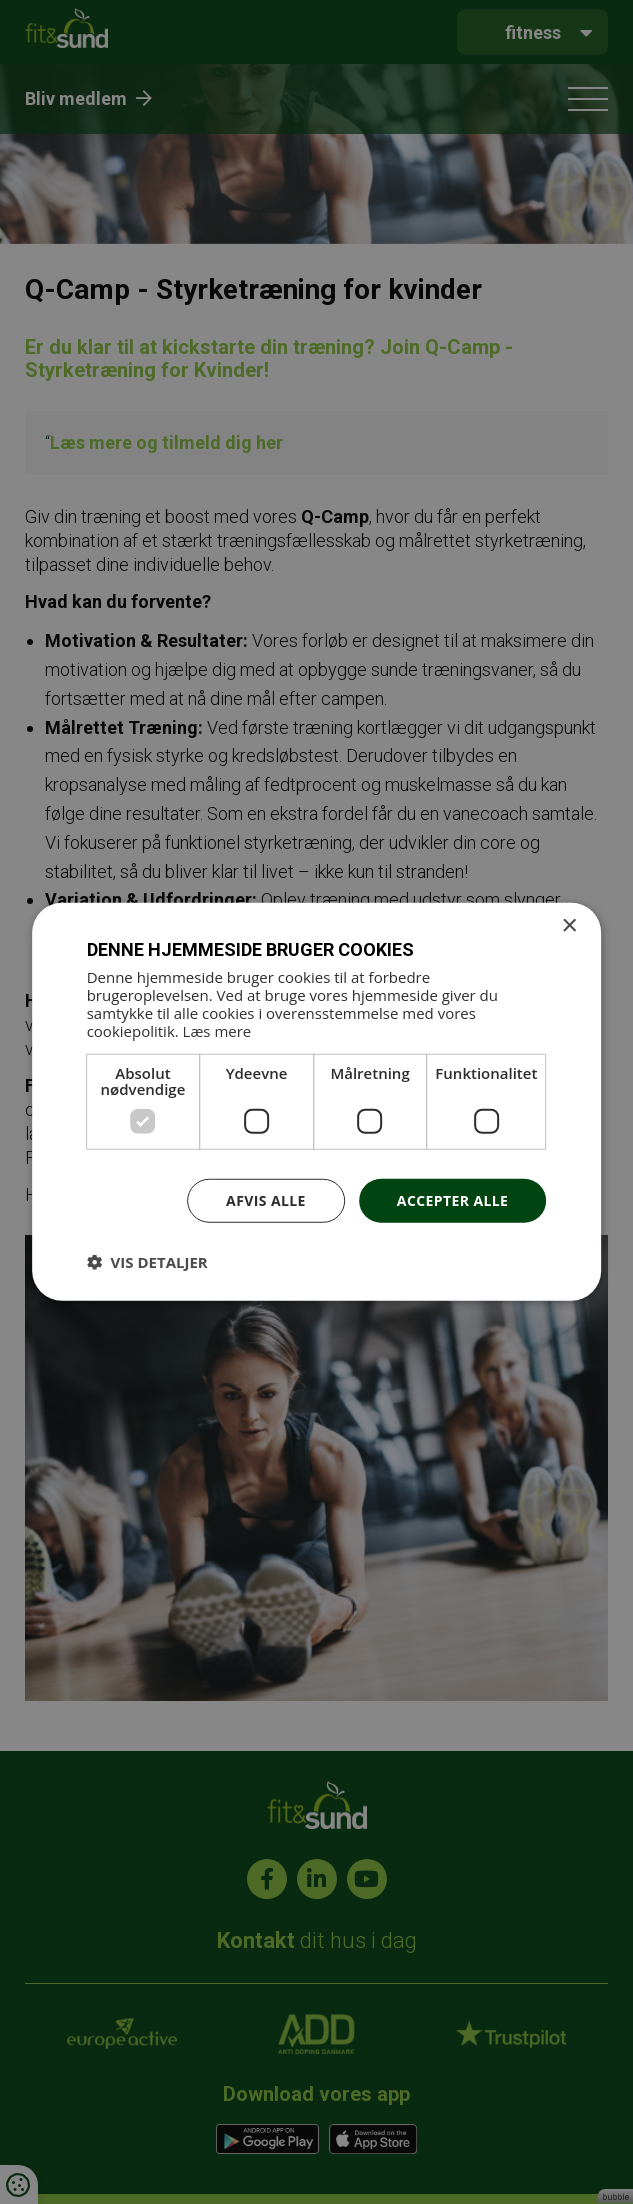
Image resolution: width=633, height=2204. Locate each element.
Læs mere (217, 1030)
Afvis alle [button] (266, 1199)
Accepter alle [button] (452, 1199)
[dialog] (316, 1102)
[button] (147, 1262)
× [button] (568, 926)
